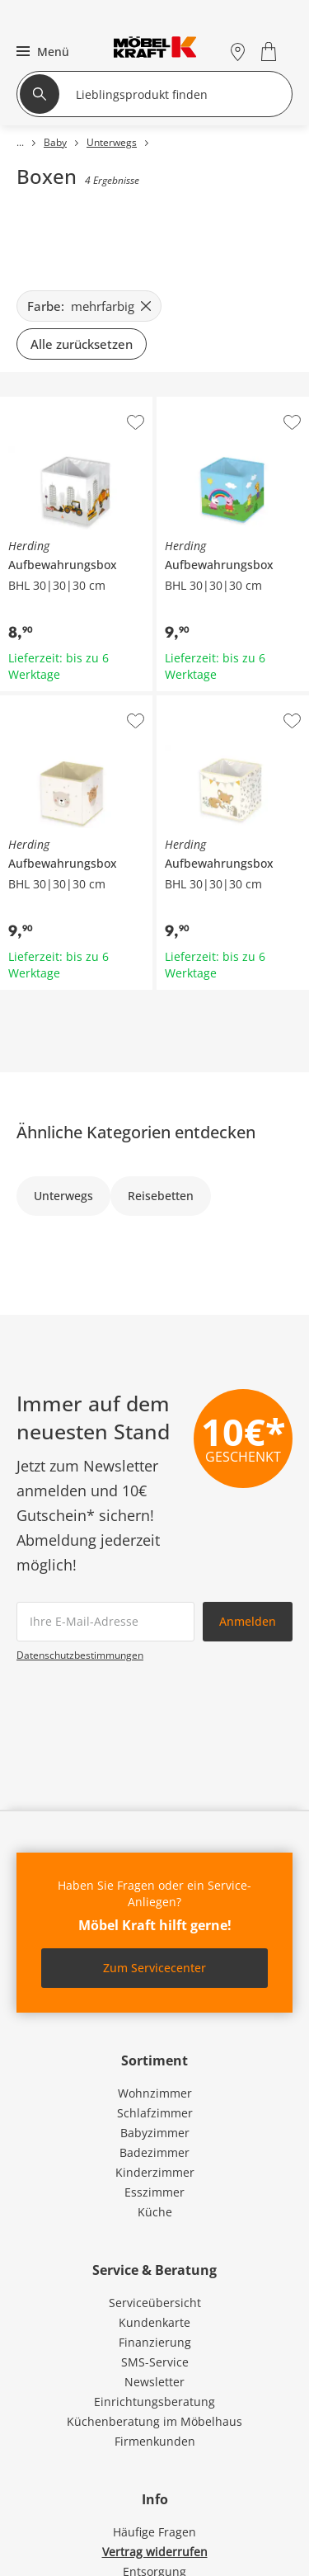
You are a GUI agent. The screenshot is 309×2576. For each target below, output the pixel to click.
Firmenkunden (155, 2441)
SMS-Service (155, 2362)
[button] (40, 51)
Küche (155, 2212)
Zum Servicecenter (154, 1968)
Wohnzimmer (155, 2093)
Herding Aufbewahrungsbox (75, 409)
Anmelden (247, 1621)
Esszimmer (154, 2192)
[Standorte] (238, 51)
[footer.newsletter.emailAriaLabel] (105, 1621)
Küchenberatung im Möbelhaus (154, 2421)
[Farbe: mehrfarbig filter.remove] (89, 306)
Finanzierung (155, 2342)
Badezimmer (154, 2152)
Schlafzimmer (155, 2113)
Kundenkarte (154, 2322)
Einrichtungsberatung (154, 2401)
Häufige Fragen (154, 2532)
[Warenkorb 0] (270, 51)
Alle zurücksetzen (81, 344)
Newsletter (154, 2382)
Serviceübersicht (155, 2302)
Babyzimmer (155, 2132)
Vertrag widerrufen (155, 2552)
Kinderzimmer (154, 2172)
